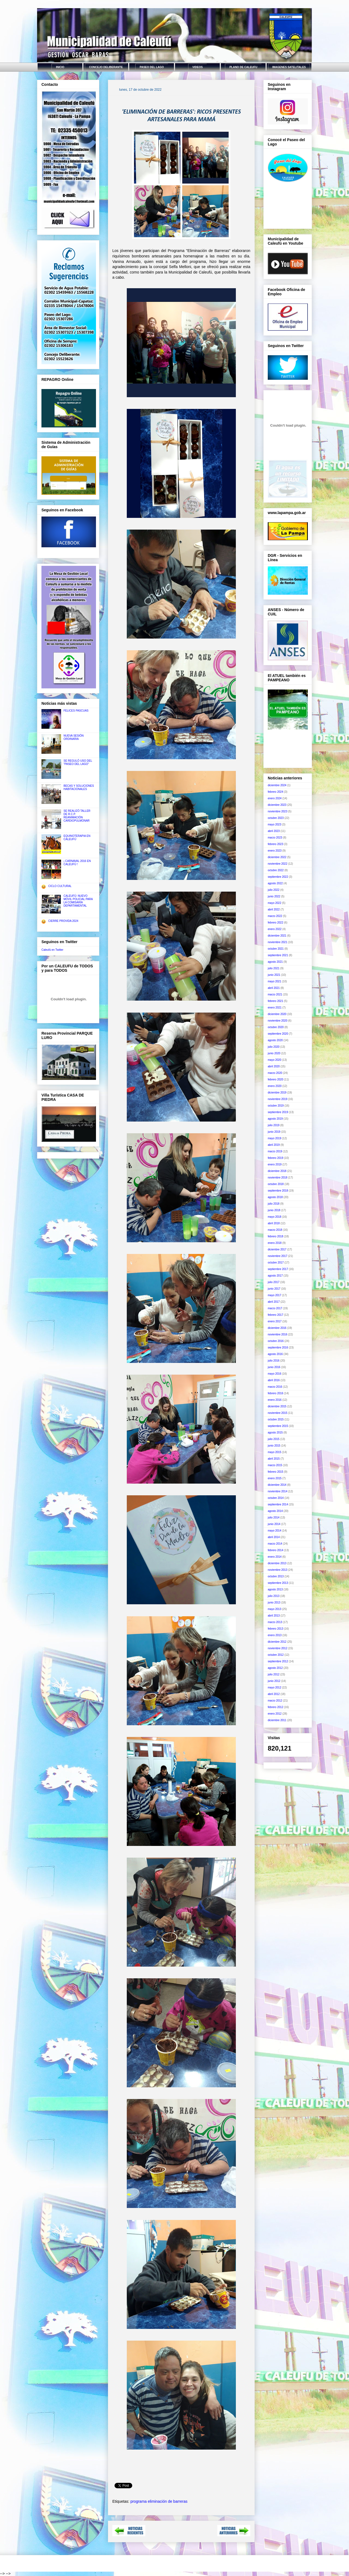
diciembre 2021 (277, 935)
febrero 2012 (275, 1707)
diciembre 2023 (277, 804)
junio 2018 (274, 1210)
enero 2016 (275, 1399)
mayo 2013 (274, 1609)
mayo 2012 (274, 1687)
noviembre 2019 (277, 1099)
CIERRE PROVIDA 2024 (63, 920)
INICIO (60, 67)
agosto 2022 (275, 883)
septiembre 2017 (278, 1269)
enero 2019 (275, 1164)
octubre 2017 (276, 1262)
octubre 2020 (276, 1027)
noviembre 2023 (277, 811)
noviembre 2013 (277, 1569)
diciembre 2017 (277, 1249)
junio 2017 (274, 1288)
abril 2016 (274, 1380)
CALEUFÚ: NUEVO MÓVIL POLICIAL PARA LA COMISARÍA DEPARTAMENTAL (78, 900)
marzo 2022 (275, 916)
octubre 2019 (276, 1105)
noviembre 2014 (277, 1491)
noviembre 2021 (277, 942)
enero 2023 (275, 850)
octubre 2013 (276, 1576)
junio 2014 (274, 1524)
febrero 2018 (275, 1236)
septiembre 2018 (278, 1190)
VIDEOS (197, 67)
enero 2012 (275, 1713)
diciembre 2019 (277, 1092)
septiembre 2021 (278, 955)
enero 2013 (275, 1635)
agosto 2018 (275, 1197)
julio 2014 (273, 1517)
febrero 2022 (275, 922)
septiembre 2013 (278, 1582)
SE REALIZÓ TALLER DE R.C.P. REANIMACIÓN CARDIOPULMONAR (77, 815)
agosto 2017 (275, 1275)
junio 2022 (274, 896)
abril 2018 (274, 1223)
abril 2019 (274, 1144)
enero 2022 (275, 929)
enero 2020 (275, 1086)
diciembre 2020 (277, 1014)
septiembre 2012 (278, 1661)
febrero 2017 (275, 1314)
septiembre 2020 (278, 1033)
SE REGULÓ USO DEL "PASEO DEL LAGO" (78, 762)
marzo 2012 (275, 1700)
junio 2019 (274, 1131)
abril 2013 (274, 1615)
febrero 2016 (275, 1393)
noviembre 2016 (277, 1334)
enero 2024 (275, 798)
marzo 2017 (275, 1308)
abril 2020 (274, 1066)
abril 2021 (274, 987)
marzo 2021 (275, 994)
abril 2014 (274, 1537)
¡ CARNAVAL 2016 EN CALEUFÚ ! (77, 862)
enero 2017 (275, 1321)
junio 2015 (274, 1445)
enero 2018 (275, 1242)
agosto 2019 (275, 1118)
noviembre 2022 (277, 863)
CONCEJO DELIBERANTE (106, 67)
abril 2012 (274, 1694)
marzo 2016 (275, 1386)
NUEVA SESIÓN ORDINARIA (74, 737)
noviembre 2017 (277, 1255)
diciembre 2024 (277, 785)
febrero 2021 (275, 1001)
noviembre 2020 (277, 1020)
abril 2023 (274, 831)
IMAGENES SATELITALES (289, 67)
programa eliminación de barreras (158, 2501)
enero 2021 (275, 1007)
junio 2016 (274, 1367)
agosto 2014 (275, 1510)
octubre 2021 (276, 948)
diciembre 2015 (277, 1406)
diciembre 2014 (277, 1484)
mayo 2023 (274, 824)
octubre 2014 (276, 1497)
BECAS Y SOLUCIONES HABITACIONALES (79, 787)
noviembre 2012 (277, 1648)
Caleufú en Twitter (52, 949)
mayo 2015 (274, 1452)
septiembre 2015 (278, 1425)
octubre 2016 (276, 1340)
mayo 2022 (274, 902)
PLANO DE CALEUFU (243, 67)
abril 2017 (274, 1301)
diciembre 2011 (277, 1720)
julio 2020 (273, 1046)
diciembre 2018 (277, 1170)
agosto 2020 (275, 1040)
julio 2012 (273, 1674)
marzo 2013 (275, 1622)
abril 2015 (274, 1458)
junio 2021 (274, 974)
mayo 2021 (274, 981)
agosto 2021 (275, 961)
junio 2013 (274, 1602)
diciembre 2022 (277, 857)
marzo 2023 (275, 837)
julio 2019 (273, 1125)
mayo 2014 (274, 1530)
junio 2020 (274, 1053)
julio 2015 (273, 1439)
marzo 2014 (275, 1543)
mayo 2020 (274, 1059)
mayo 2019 (274, 1138)
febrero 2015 (275, 1471)
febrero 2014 (275, 1550)
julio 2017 (273, 1282)
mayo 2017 (274, 1295)
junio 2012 (274, 1680)
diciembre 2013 (277, 1563)
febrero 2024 (275, 791)
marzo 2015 (275, 1465)
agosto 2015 (275, 1432)
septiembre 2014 (278, 1504)
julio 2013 (273, 1595)
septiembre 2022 (278, 876)
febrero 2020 (275, 1079)
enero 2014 (275, 1556)
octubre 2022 (276, 870)
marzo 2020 (275, 1072)
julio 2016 (273, 1360)
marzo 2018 (275, 1229)
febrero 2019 (275, 1157)
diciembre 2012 (277, 1641)
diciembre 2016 (277, 1327)
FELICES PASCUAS (76, 710)
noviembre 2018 (277, 1177)
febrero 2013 (275, 1628)
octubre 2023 (276, 817)
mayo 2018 (274, 1216)
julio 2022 (273, 889)
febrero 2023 (275, 844)
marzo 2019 (275, 1151)
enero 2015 (275, 1478)
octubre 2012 (276, 1654)
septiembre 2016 (278, 1347)
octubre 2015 (276, 1419)
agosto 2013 (275, 1589)
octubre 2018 (276, 1184)
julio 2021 (273, 968)
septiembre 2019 (278, 1112)
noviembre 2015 (277, 1412)
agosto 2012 (275, 1667)
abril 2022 (274, 909)
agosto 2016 (275, 1354)
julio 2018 (273, 1203)
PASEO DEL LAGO (152, 67)
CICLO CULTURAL (59, 886)
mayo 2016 (274, 1373)
